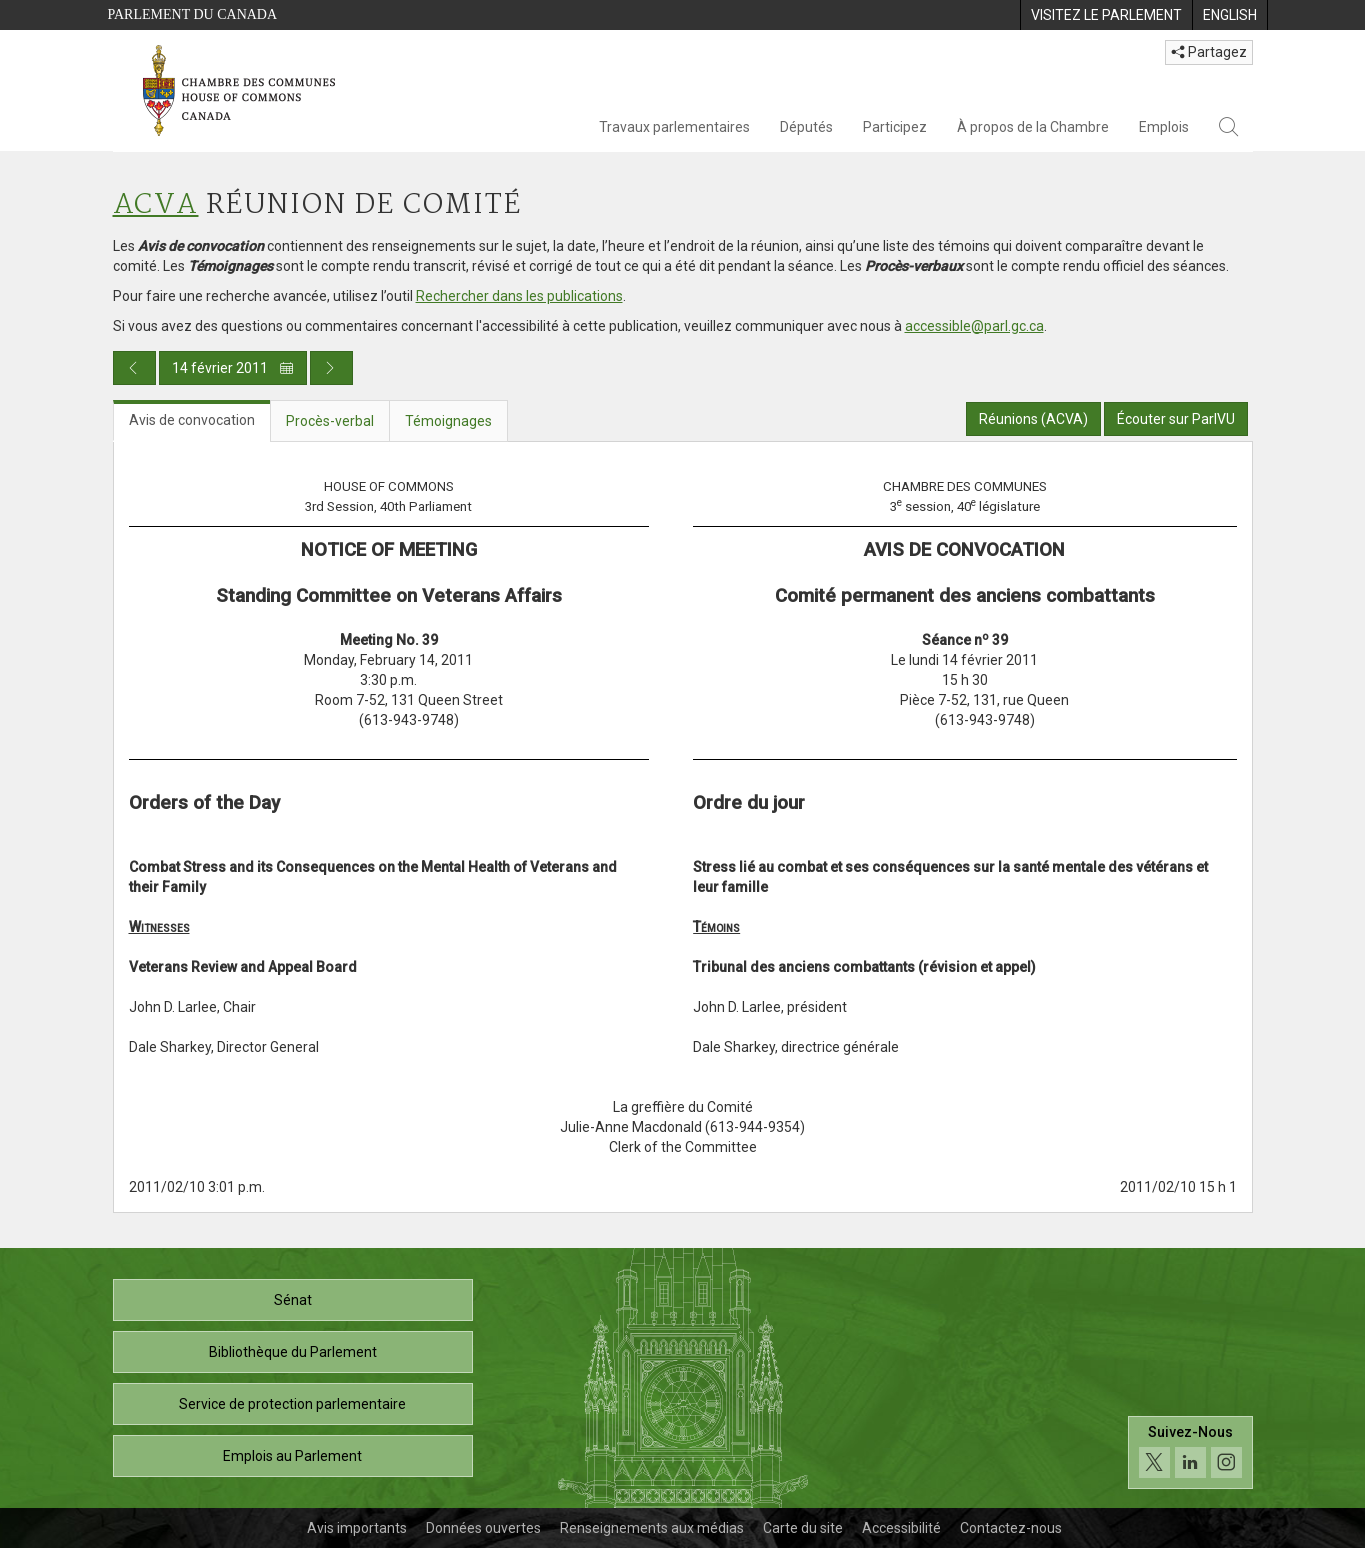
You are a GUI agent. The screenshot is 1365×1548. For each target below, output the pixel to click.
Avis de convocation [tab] (192, 420)
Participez (895, 127)
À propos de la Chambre (1033, 127)
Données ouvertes (483, 1528)
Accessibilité (901, 1528)
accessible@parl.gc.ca (974, 326)
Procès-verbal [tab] (330, 421)
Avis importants (357, 1528)
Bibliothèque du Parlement (293, 1352)
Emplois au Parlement (292, 1456)
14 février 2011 (233, 368)
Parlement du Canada (193, 14)
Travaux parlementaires (674, 127)
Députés (806, 127)
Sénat (293, 1300)
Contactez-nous (1011, 1528)
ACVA (156, 205)
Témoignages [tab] (448, 421)
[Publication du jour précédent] (134, 368)
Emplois (1164, 127)
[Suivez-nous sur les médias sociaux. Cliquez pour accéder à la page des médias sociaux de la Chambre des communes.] (1190, 1452)
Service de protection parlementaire (292, 1404)
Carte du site (803, 1528)
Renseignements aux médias (652, 1528)
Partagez (1209, 52)
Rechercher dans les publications (519, 296)
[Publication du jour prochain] (331, 368)
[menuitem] (1106, 15)
